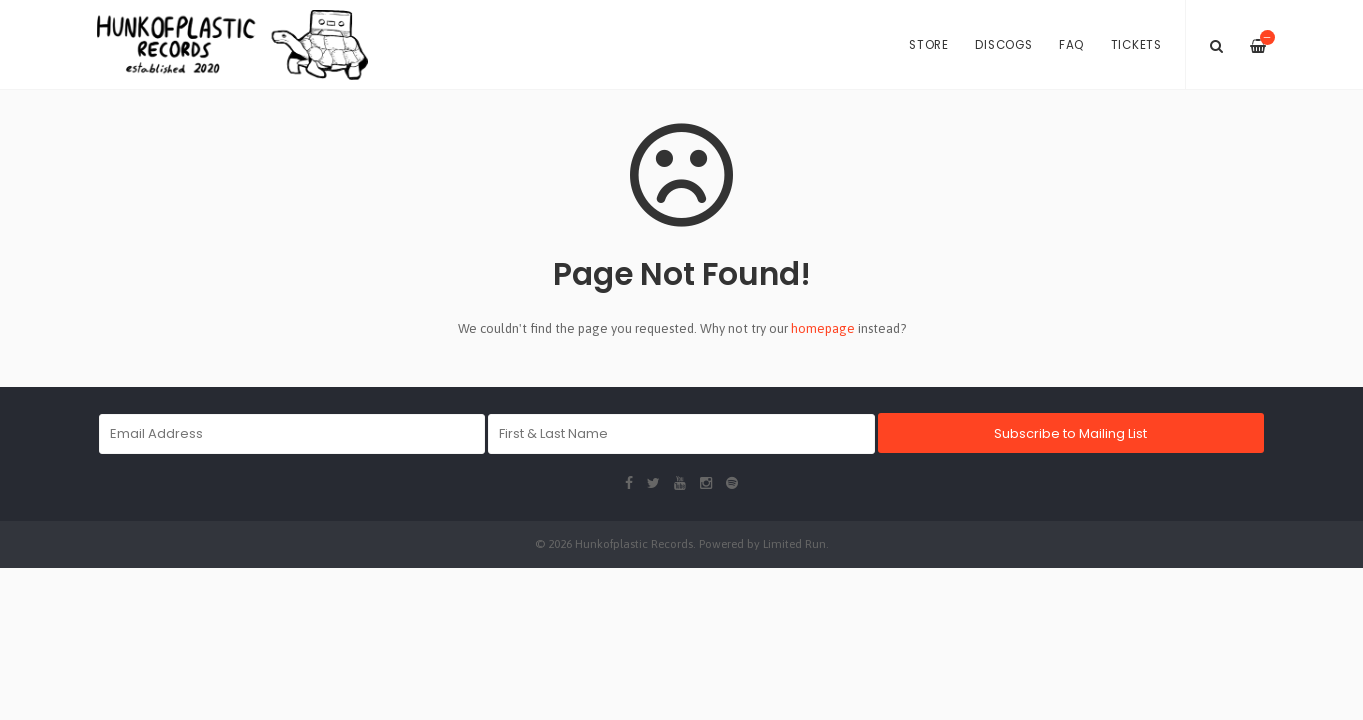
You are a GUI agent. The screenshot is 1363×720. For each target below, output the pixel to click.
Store (929, 45)
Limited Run (794, 543)
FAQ (1071, 45)
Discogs (1003, 45)
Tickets (1136, 45)
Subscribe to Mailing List (1070, 433)
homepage (823, 328)
